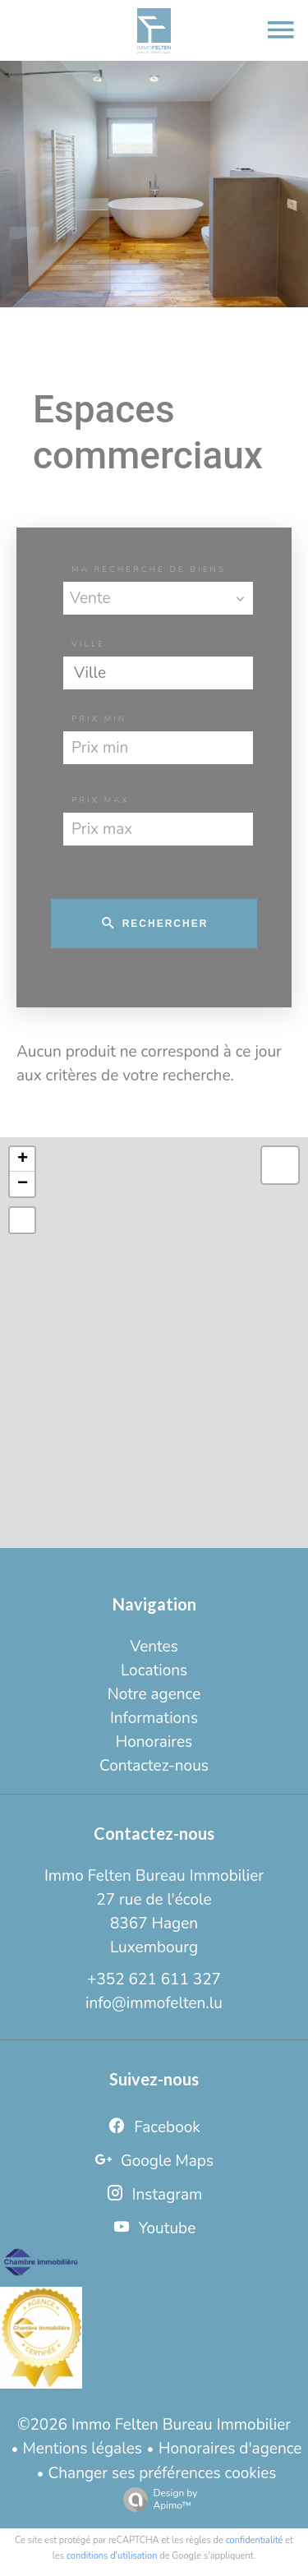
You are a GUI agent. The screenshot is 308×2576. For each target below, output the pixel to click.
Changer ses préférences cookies (162, 2473)
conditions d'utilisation (112, 2556)
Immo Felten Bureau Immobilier (154, 1876)
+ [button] (22, 1159)
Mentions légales (82, 2448)
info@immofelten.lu (154, 2003)
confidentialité (254, 2540)
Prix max (100, 800)
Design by (156, 2499)
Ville (88, 644)
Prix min (98, 719)
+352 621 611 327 (154, 1979)
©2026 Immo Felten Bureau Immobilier (154, 2424)
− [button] (22, 1184)
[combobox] (158, 598)
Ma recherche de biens (148, 569)
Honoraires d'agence (230, 2448)
